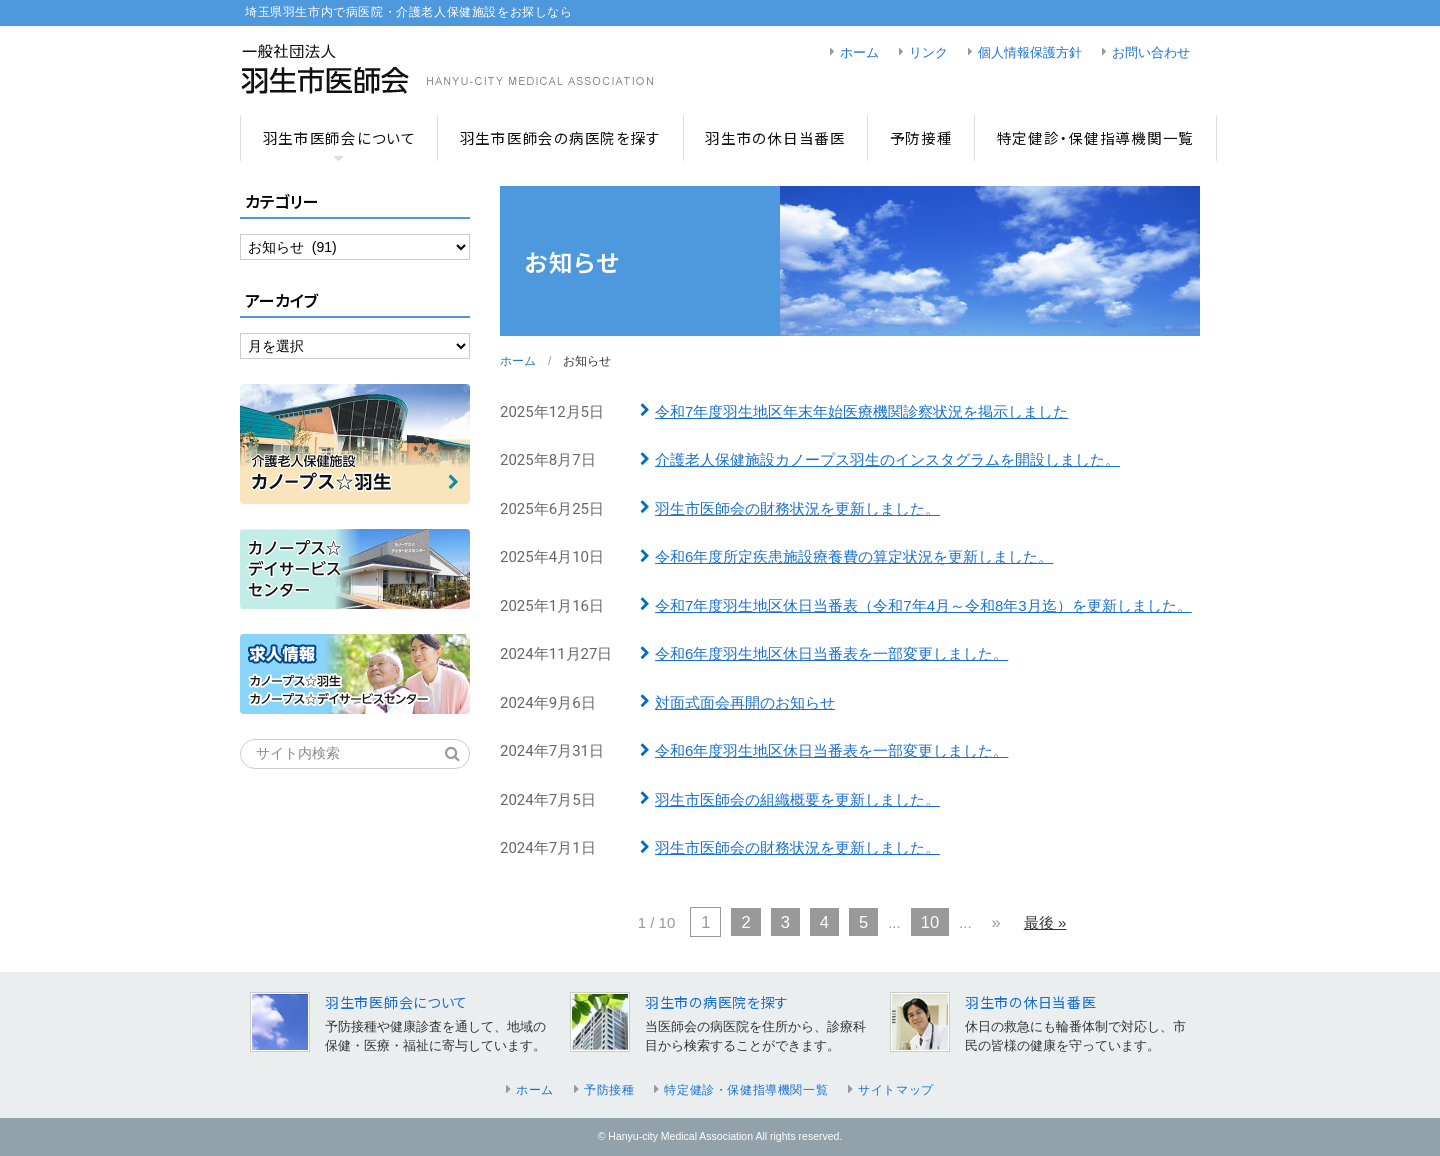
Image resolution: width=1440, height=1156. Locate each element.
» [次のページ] (996, 922)
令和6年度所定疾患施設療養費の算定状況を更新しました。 (854, 556)
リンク (928, 53)
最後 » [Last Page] (1045, 922)
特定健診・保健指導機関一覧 (1095, 137)
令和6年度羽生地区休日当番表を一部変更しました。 (831, 653)
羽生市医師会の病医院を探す (560, 137)
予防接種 (921, 137)
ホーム (859, 53)
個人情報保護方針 (1030, 53)
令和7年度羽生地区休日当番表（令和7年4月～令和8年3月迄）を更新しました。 (923, 605)
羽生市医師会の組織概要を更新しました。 (797, 799)
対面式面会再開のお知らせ (745, 702)
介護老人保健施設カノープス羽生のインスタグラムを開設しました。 (887, 459)
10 (930, 922)
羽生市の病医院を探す (717, 1002)
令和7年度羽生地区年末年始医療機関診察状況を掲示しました (861, 411)
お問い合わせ (1151, 53)
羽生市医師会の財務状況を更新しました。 (797, 508)
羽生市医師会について (339, 137)
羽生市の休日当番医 (775, 137)
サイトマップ (896, 1090)
